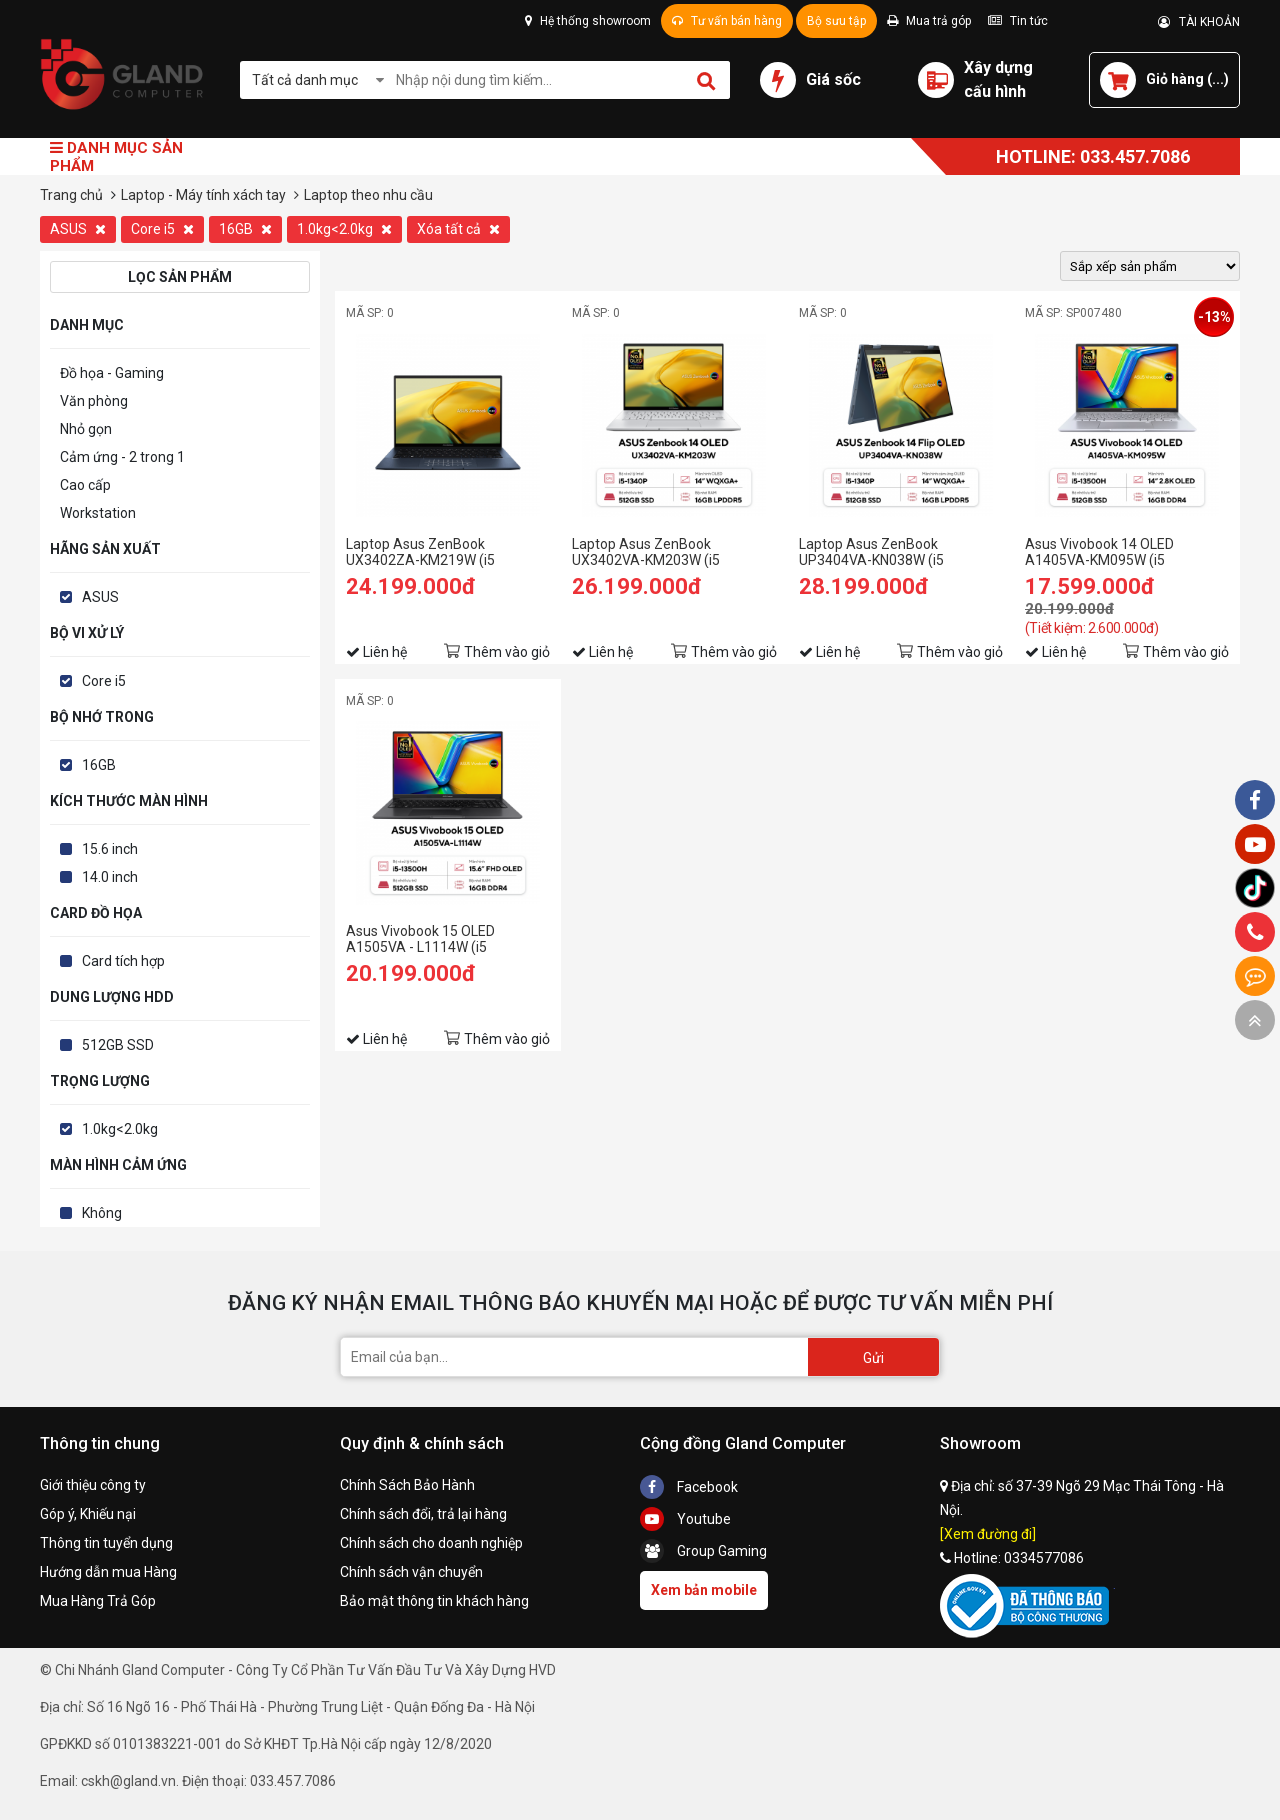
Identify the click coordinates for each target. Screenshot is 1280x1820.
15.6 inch (110, 849)
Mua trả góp (929, 21)
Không (102, 1213)
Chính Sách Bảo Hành (407, 1485)
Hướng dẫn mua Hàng (108, 1572)
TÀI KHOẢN (1199, 22)
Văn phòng (94, 401)
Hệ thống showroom (588, 21)
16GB (245, 229)
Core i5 (162, 229)
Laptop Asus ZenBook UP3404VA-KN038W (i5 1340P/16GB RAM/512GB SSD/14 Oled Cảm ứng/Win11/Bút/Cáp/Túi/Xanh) (898, 552)
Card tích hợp (123, 961)
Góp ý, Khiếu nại (88, 1514)
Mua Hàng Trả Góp (98, 1601)
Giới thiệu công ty (93, 1485)
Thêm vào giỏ (507, 652)
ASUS (78, 229)
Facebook (689, 1487)
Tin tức (1018, 21)
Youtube (685, 1519)
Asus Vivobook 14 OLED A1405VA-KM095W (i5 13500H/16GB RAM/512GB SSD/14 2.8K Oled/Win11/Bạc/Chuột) (1110, 552)
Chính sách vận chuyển (411, 1572)
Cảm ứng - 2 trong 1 (122, 457)
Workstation (98, 513)
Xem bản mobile (704, 1590)
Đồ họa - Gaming (112, 373)
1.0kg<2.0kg (344, 229)
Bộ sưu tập (836, 21)
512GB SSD (118, 1045)
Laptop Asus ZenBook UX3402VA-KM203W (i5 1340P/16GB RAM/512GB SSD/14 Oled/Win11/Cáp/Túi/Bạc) (654, 552)
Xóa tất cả (458, 229)
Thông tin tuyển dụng (106, 1543)
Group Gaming (703, 1551)
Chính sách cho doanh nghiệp (431, 1543)
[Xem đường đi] (988, 1534)
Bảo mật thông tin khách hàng (434, 1601)
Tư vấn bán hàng (727, 21)
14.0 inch (110, 877)
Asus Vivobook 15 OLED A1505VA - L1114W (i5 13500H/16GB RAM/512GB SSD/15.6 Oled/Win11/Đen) (432, 939)
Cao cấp (85, 485)
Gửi (873, 1358)
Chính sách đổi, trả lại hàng (423, 1514)
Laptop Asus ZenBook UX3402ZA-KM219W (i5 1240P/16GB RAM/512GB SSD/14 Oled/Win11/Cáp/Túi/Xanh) (433, 552)
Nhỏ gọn (86, 429)
